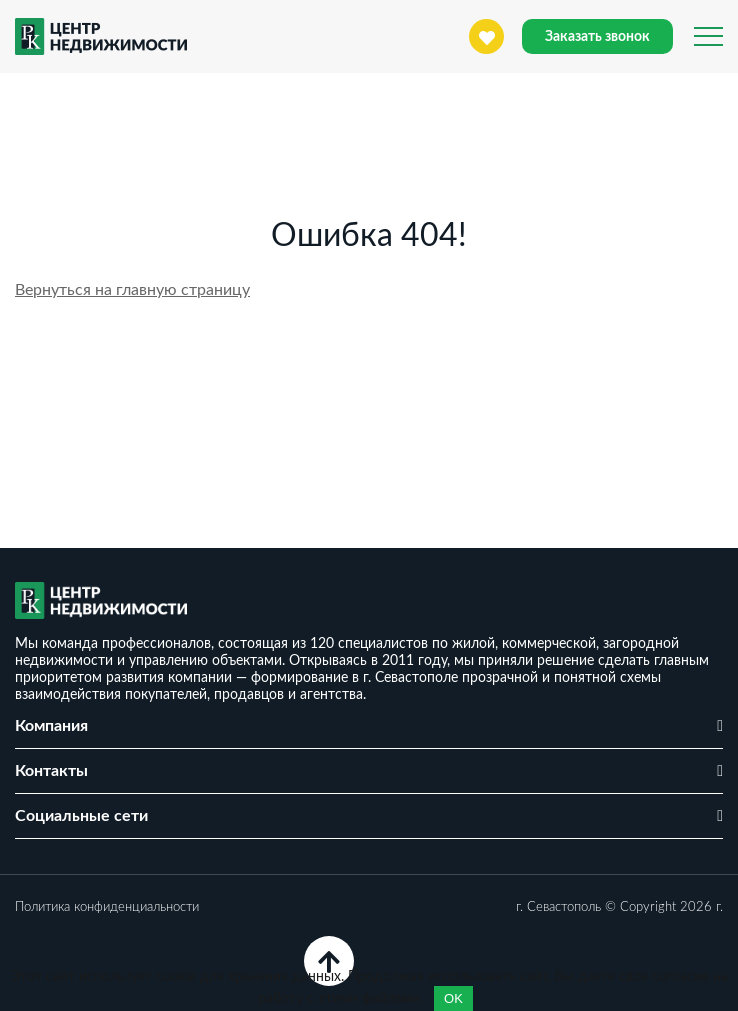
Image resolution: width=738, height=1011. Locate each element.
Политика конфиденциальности (107, 907)
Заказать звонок (597, 37)
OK (453, 998)
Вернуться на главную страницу (132, 290)
